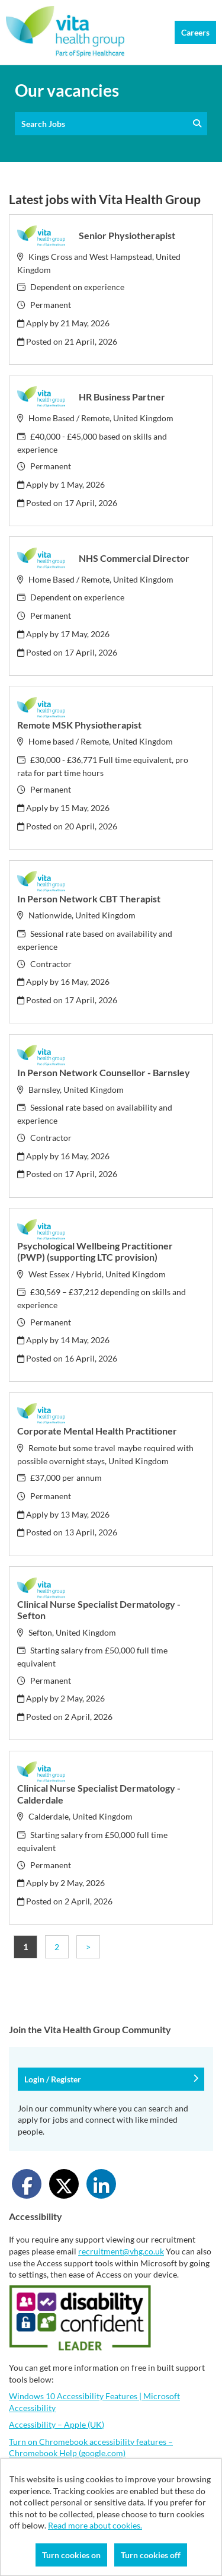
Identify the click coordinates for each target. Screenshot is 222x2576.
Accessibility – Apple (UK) (56, 2424)
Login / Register (111, 2079)
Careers (195, 32)
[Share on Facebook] (26, 2184)
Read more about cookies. (95, 2525)
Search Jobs (111, 124)
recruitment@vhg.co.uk (121, 2251)
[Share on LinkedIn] (101, 2184)
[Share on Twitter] (64, 2184)
